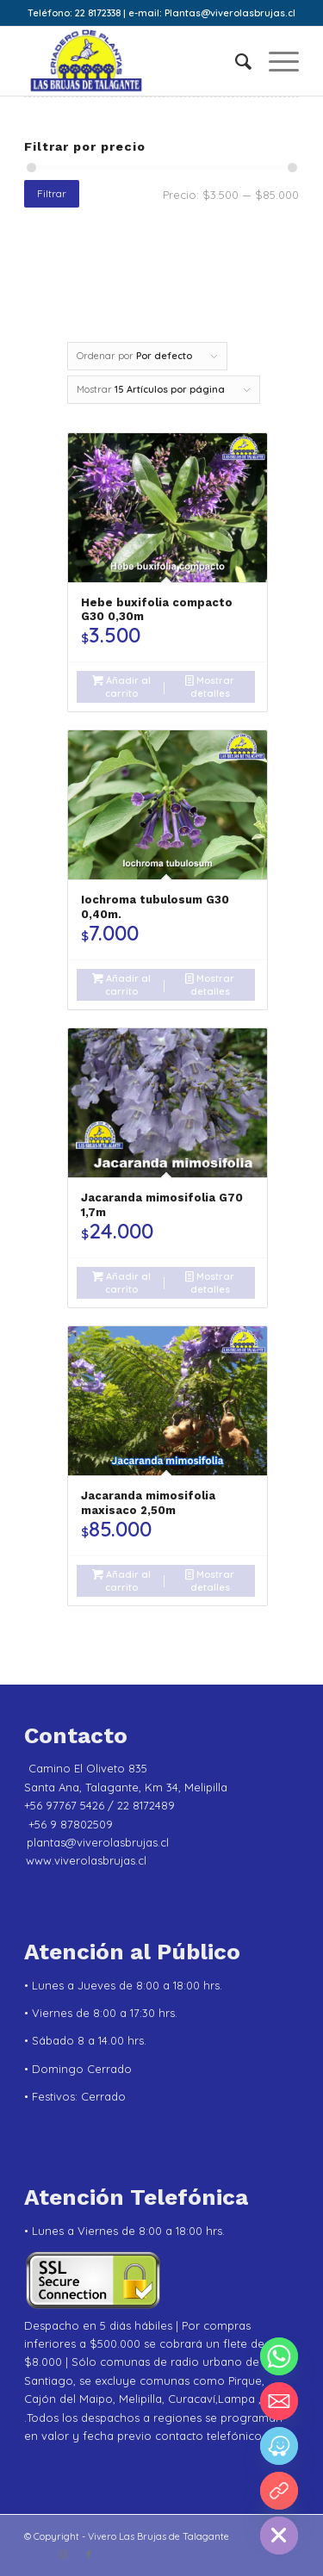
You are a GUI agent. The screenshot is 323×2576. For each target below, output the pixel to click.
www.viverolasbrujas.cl (86, 1860)
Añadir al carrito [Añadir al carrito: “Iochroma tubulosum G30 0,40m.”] (121, 984)
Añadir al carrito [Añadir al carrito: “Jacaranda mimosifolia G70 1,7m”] (121, 1282)
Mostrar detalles (209, 686)
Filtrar (51, 193)
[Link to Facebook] (89, 2554)
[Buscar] (235, 61)
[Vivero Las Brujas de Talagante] (134, 61)
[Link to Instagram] (63, 2554)
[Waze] (279, 2446)
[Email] (279, 2401)
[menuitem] (235, 61)
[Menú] (275, 61)
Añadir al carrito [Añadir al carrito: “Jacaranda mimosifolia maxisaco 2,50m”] (121, 1580)
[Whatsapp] (279, 2356)
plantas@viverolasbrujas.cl (98, 1842)
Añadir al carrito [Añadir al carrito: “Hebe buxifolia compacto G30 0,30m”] (121, 686)
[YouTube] (279, 2491)
